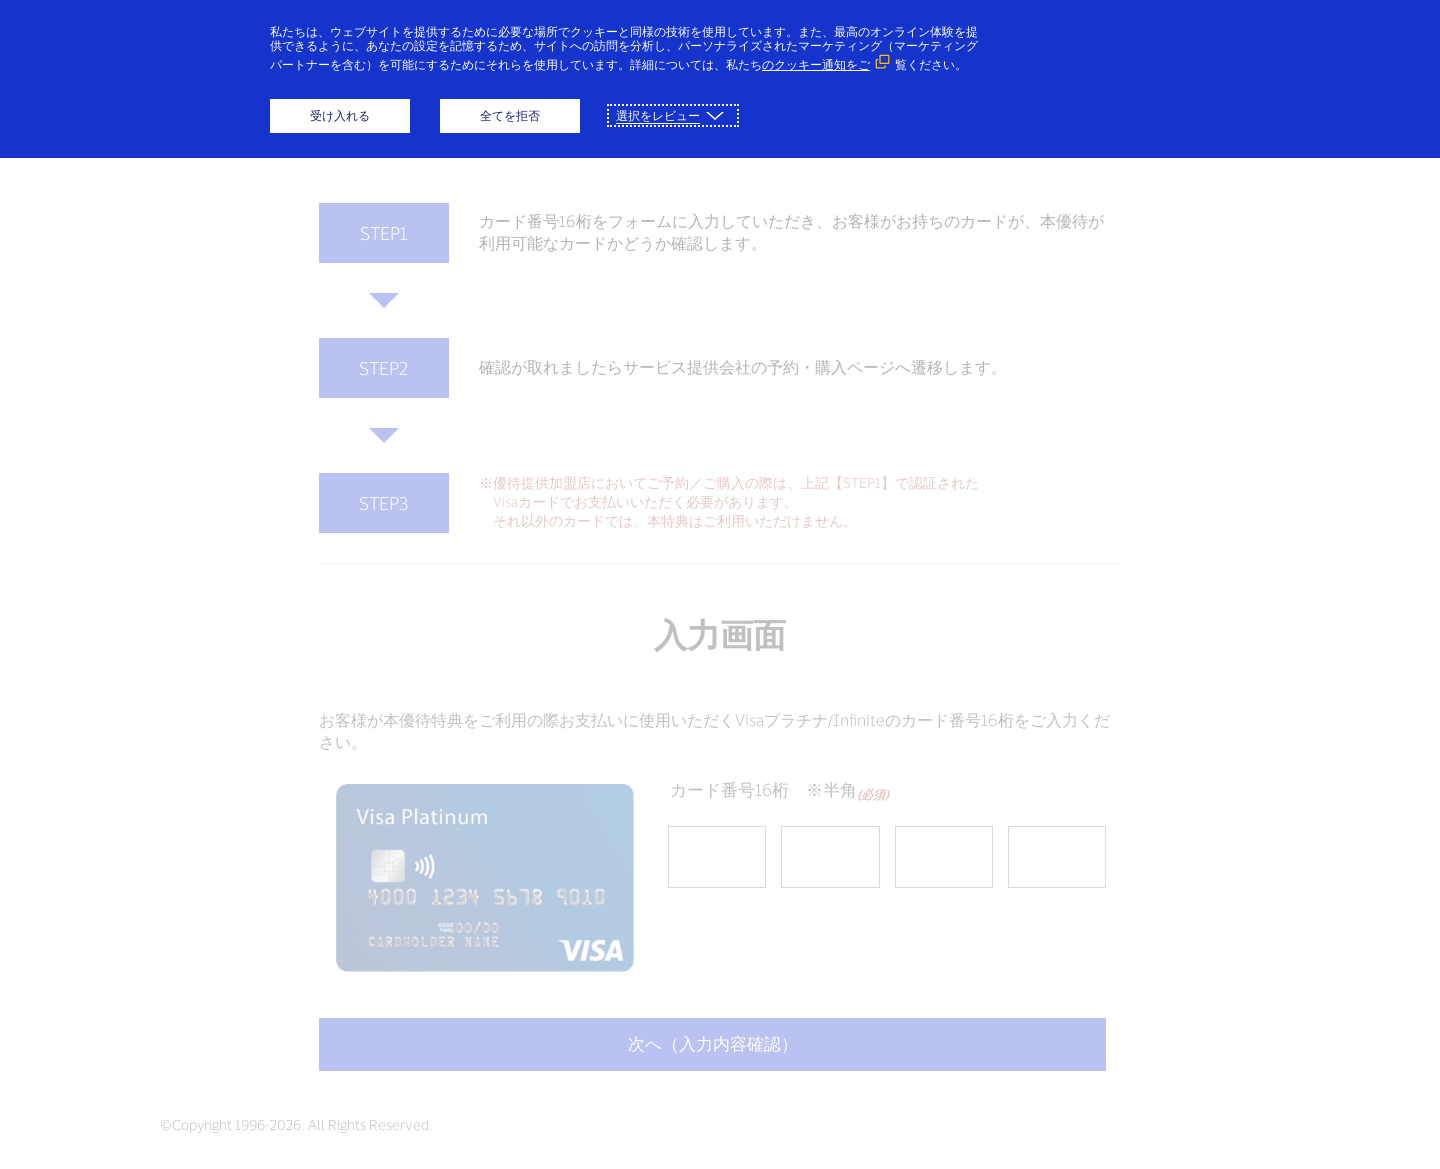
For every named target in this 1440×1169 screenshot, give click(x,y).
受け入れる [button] (340, 115)
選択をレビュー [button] (658, 115)
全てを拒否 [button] (510, 115)
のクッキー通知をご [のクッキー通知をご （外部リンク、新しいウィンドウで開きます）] (816, 64)
